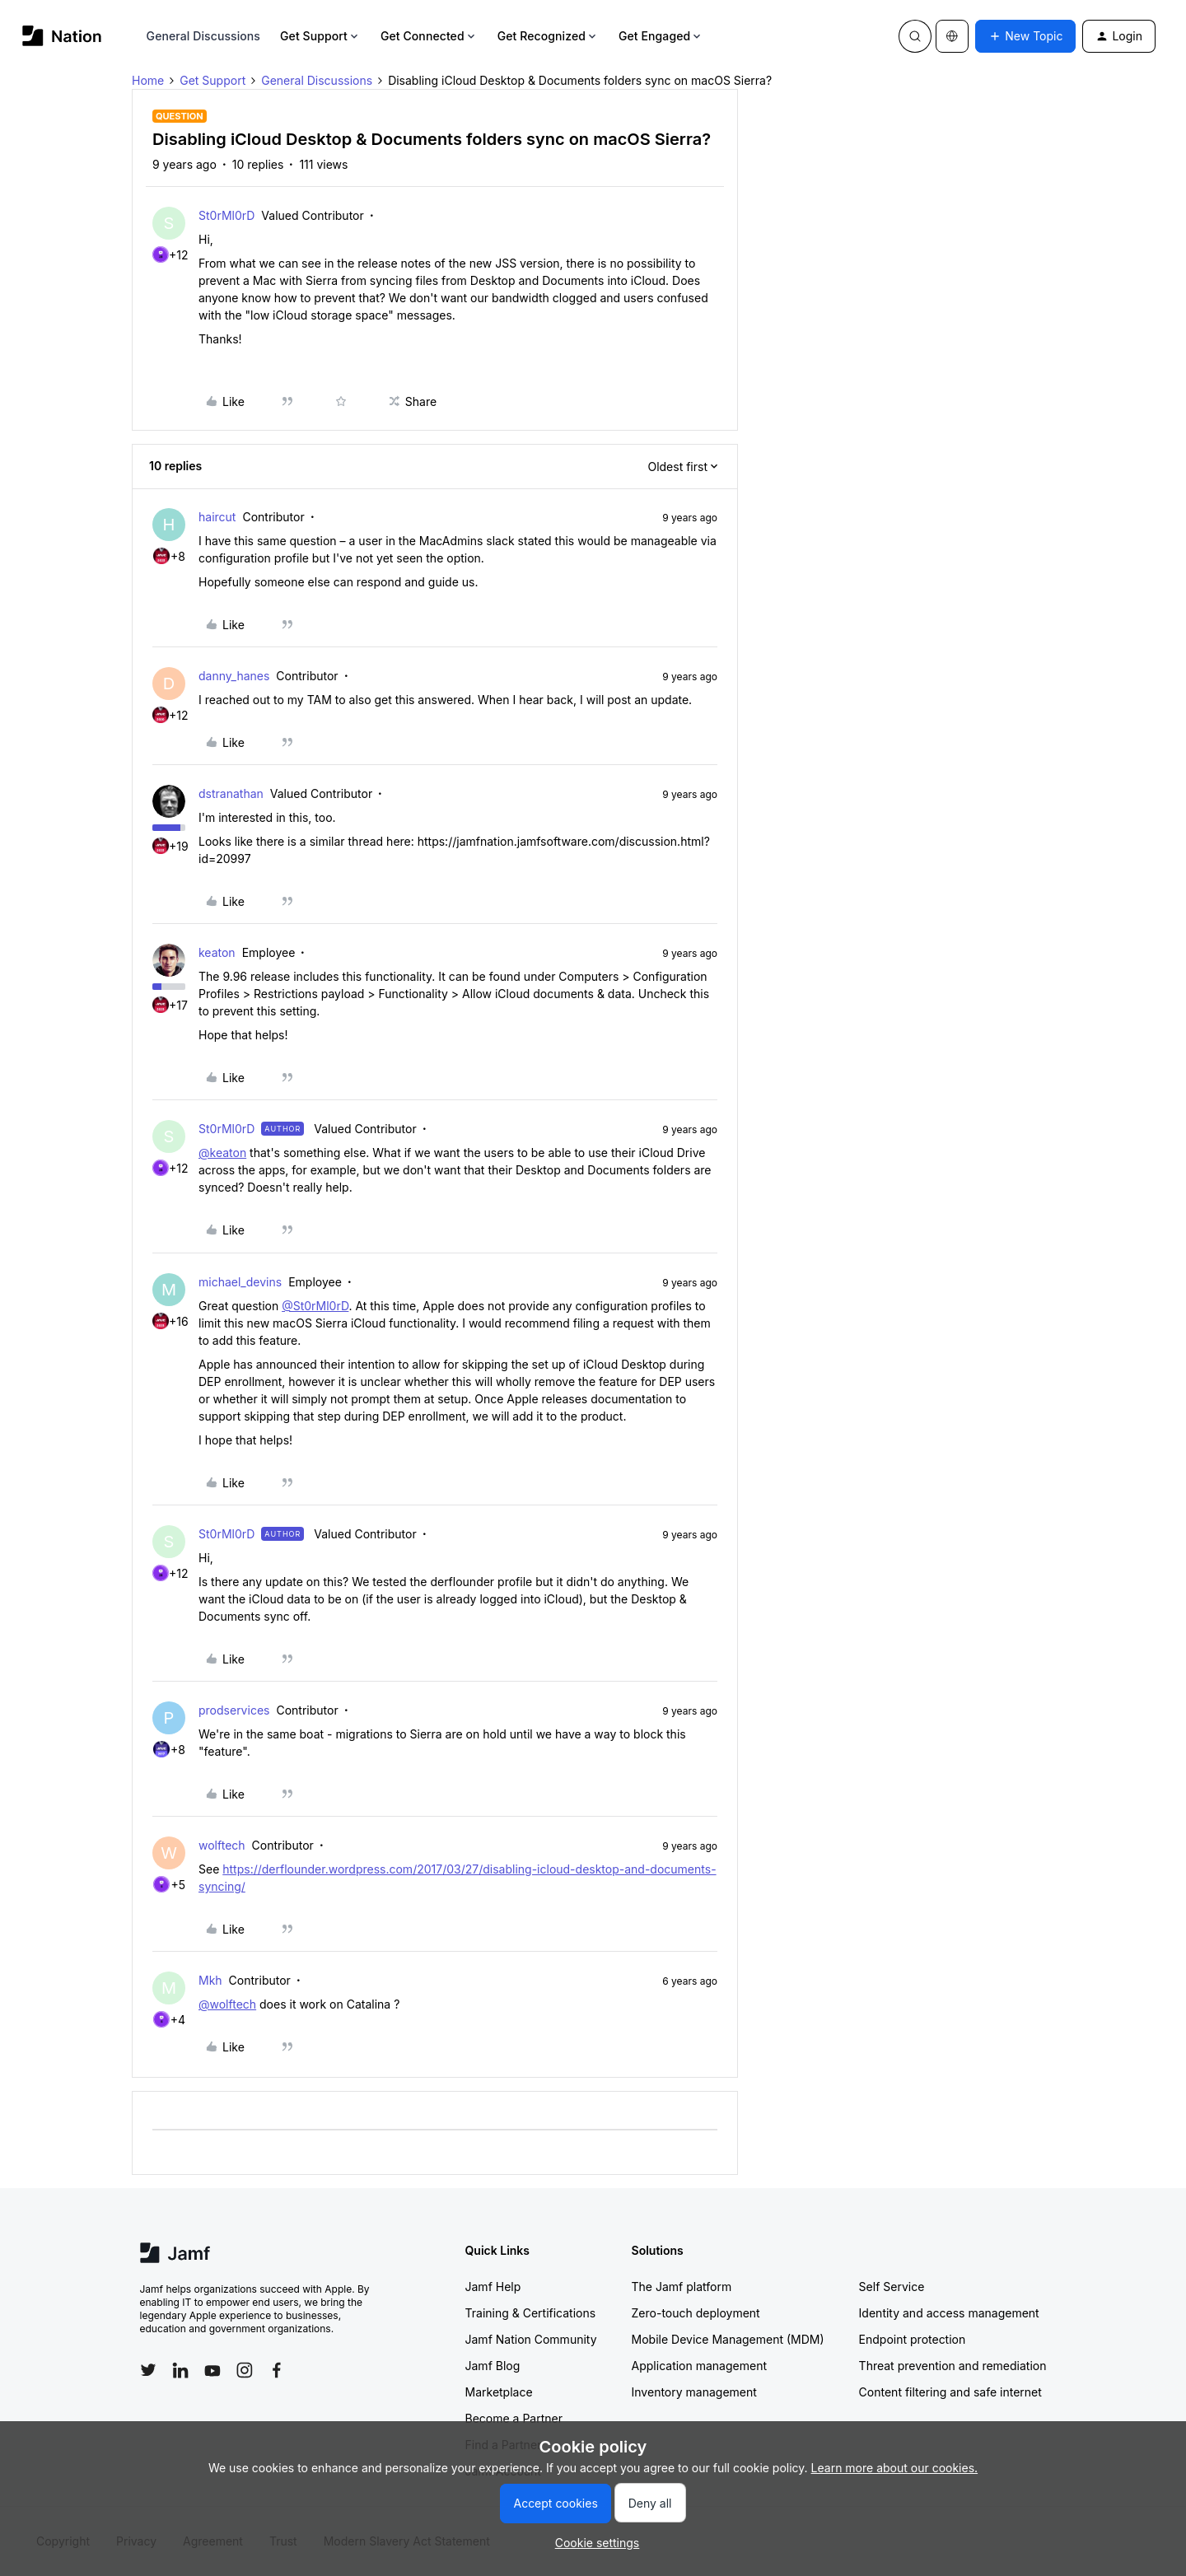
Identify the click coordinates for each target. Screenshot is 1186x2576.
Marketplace (499, 2392)
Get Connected (429, 36)
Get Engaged (661, 36)
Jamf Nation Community (531, 2339)
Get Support (320, 36)
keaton (217, 952)
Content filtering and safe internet (950, 2392)
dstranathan (231, 793)
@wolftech (227, 2004)
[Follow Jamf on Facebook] (276, 2370)
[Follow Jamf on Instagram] (244, 2370)
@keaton (222, 1153)
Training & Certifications (530, 2313)
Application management (699, 2366)
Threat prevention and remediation (953, 2366)
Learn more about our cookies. (894, 2468)
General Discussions (203, 36)
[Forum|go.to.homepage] (62, 36)
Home (148, 80)
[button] (1025, 36)
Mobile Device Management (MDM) (728, 2339)
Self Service (892, 2287)
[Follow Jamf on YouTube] (212, 2370)
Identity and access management (949, 2313)
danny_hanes (233, 676)
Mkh (210, 1980)
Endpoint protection (912, 2339)
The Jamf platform (682, 2287)
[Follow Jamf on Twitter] (148, 2370)
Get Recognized (548, 36)
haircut (217, 517)
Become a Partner (514, 2418)
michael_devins (240, 1282)
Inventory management (694, 2392)
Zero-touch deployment (696, 2313)
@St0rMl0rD (315, 1306)
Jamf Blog (493, 2366)
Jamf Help (493, 2287)
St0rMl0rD (226, 215)
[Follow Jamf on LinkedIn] (180, 2370)
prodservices (233, 1710)
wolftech (221, 1845)
